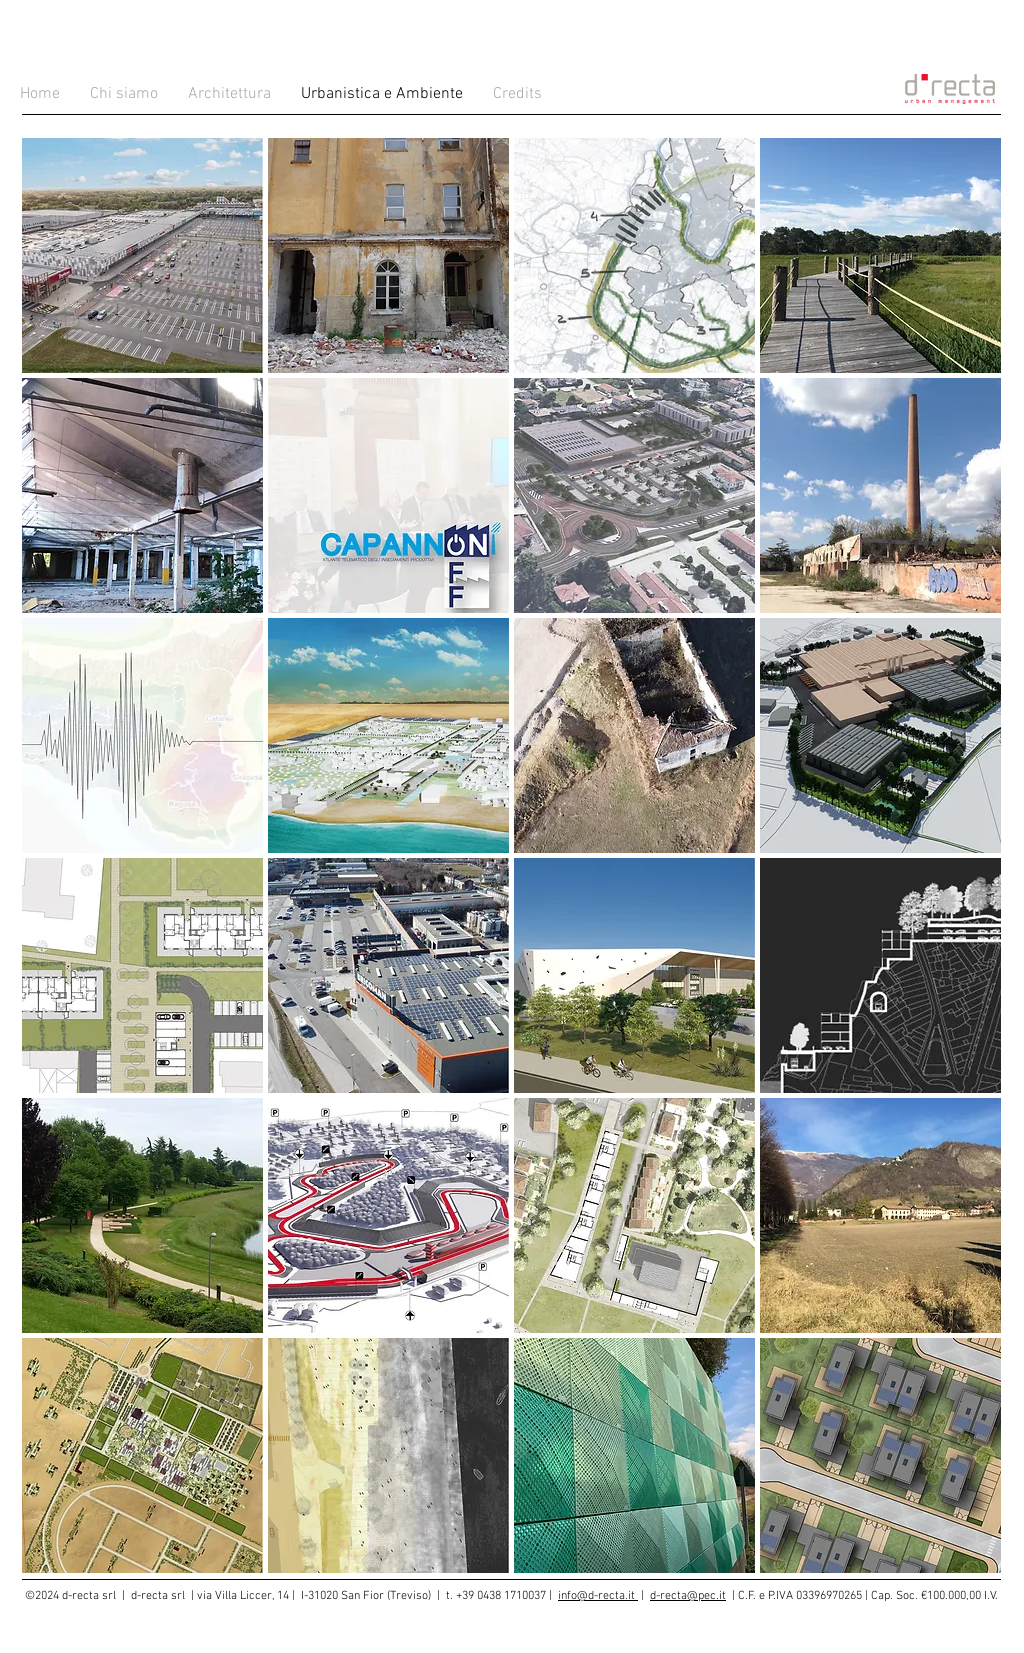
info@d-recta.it (598, 1596)
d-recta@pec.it (688, 1596)
